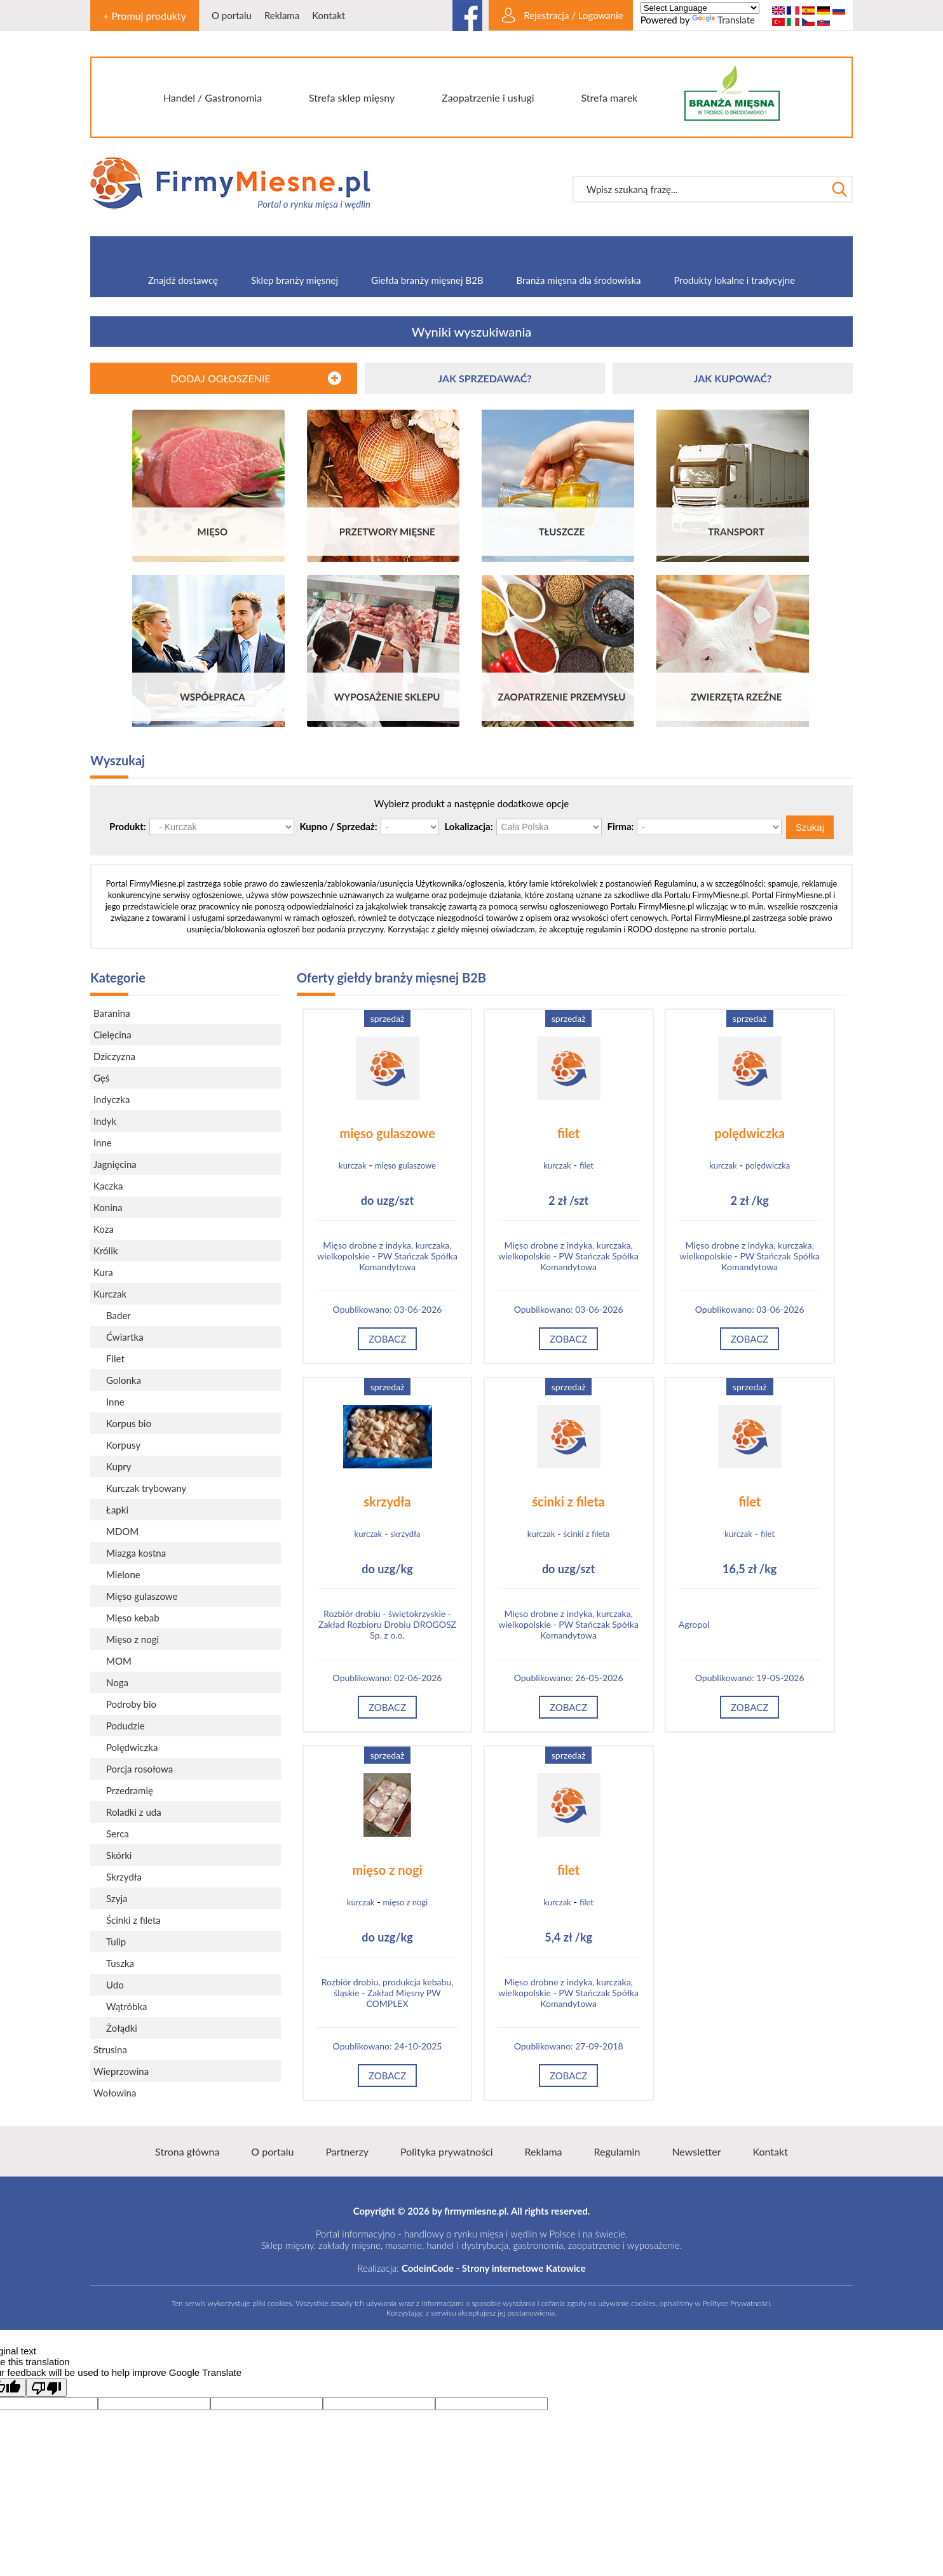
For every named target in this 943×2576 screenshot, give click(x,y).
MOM (119, 1661)
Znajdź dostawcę (183, 280)
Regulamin (617, 2151)
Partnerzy (347, 2151)
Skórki (119, 1855)
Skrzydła (124, 1876)
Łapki (117, 1509)
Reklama (281, 15)
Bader (118, 1315)
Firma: (620, 826)
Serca (117, 1833)
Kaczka (108, 1185)
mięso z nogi (388, 1869)
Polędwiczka (132, 1747)
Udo (115, 1984)
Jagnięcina (115, 1164)
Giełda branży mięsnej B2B (427, 280)
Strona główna (187, 2151)
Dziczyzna (114, 1056)
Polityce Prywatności (736, 2303)
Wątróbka (126, 2006)
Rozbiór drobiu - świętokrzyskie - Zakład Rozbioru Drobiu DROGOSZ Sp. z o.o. (387, 1624)
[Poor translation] (46, 2387)
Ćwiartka (125, 1337)
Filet (115, 1358)
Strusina (110, 2049)
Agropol (694, 1624)
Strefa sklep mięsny (352, 97)
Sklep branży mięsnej (294, 280)
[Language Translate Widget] (700, 8)
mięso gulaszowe (387, 1133)
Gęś (101, 1077)
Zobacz (387, 1339)
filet (568, 1133)
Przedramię (129, 1790)
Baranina (111, 1013)
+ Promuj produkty (144, 16)
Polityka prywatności (446, 2151)
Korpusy (123, 1445)
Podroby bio (131, 1704)
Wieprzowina (121, 2071)
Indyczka (111, 1099)
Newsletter (696, 2151)
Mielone (123, 1574)
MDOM (122, 1531)
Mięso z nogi (132, 1639)
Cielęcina (112, 1034)
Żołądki (121, 2028)
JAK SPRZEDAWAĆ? (484, 378)
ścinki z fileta (568, 1501)
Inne (102, 1142)
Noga (117, 1682)
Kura (103, 1272)
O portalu (232, 15)
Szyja (116, 1898)
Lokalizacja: (468, 826)
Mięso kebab (132, 1617)
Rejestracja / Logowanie (573, 15)
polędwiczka (749, 1133)
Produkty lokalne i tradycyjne (735, 280)
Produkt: (127, 826)
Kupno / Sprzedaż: (338, 826)
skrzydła (386, 1501)
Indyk (104, 1121)
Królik (105, 1250)
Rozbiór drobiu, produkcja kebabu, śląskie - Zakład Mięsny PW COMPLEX (388, 1992)
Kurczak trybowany (146, 1488)
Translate (723, 19)
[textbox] (700, 189)
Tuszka (120, 1963)
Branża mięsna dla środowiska (579, 280)
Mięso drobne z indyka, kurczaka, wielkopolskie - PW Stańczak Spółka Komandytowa (387, 1256)
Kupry (119, 1466)
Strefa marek (609, 97)
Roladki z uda (133, 1812)
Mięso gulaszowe (141, 1596)
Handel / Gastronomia (212, 97)
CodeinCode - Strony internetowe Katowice (494, 2268)
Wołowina (114, 2092)
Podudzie (125, 1725)
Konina (108, 1207)
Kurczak (109, 1293)
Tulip (116, 1941)
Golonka (123, 1380)
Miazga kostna (136, 1553)
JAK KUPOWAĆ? (733, 378)
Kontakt (328, 15)
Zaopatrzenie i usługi (488, 97)
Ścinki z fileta (133, 1920)
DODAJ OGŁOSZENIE (220, 378)
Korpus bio (128, 1423)
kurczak (352, 1165)
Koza (103, 1229)
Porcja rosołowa (139, 1768)
